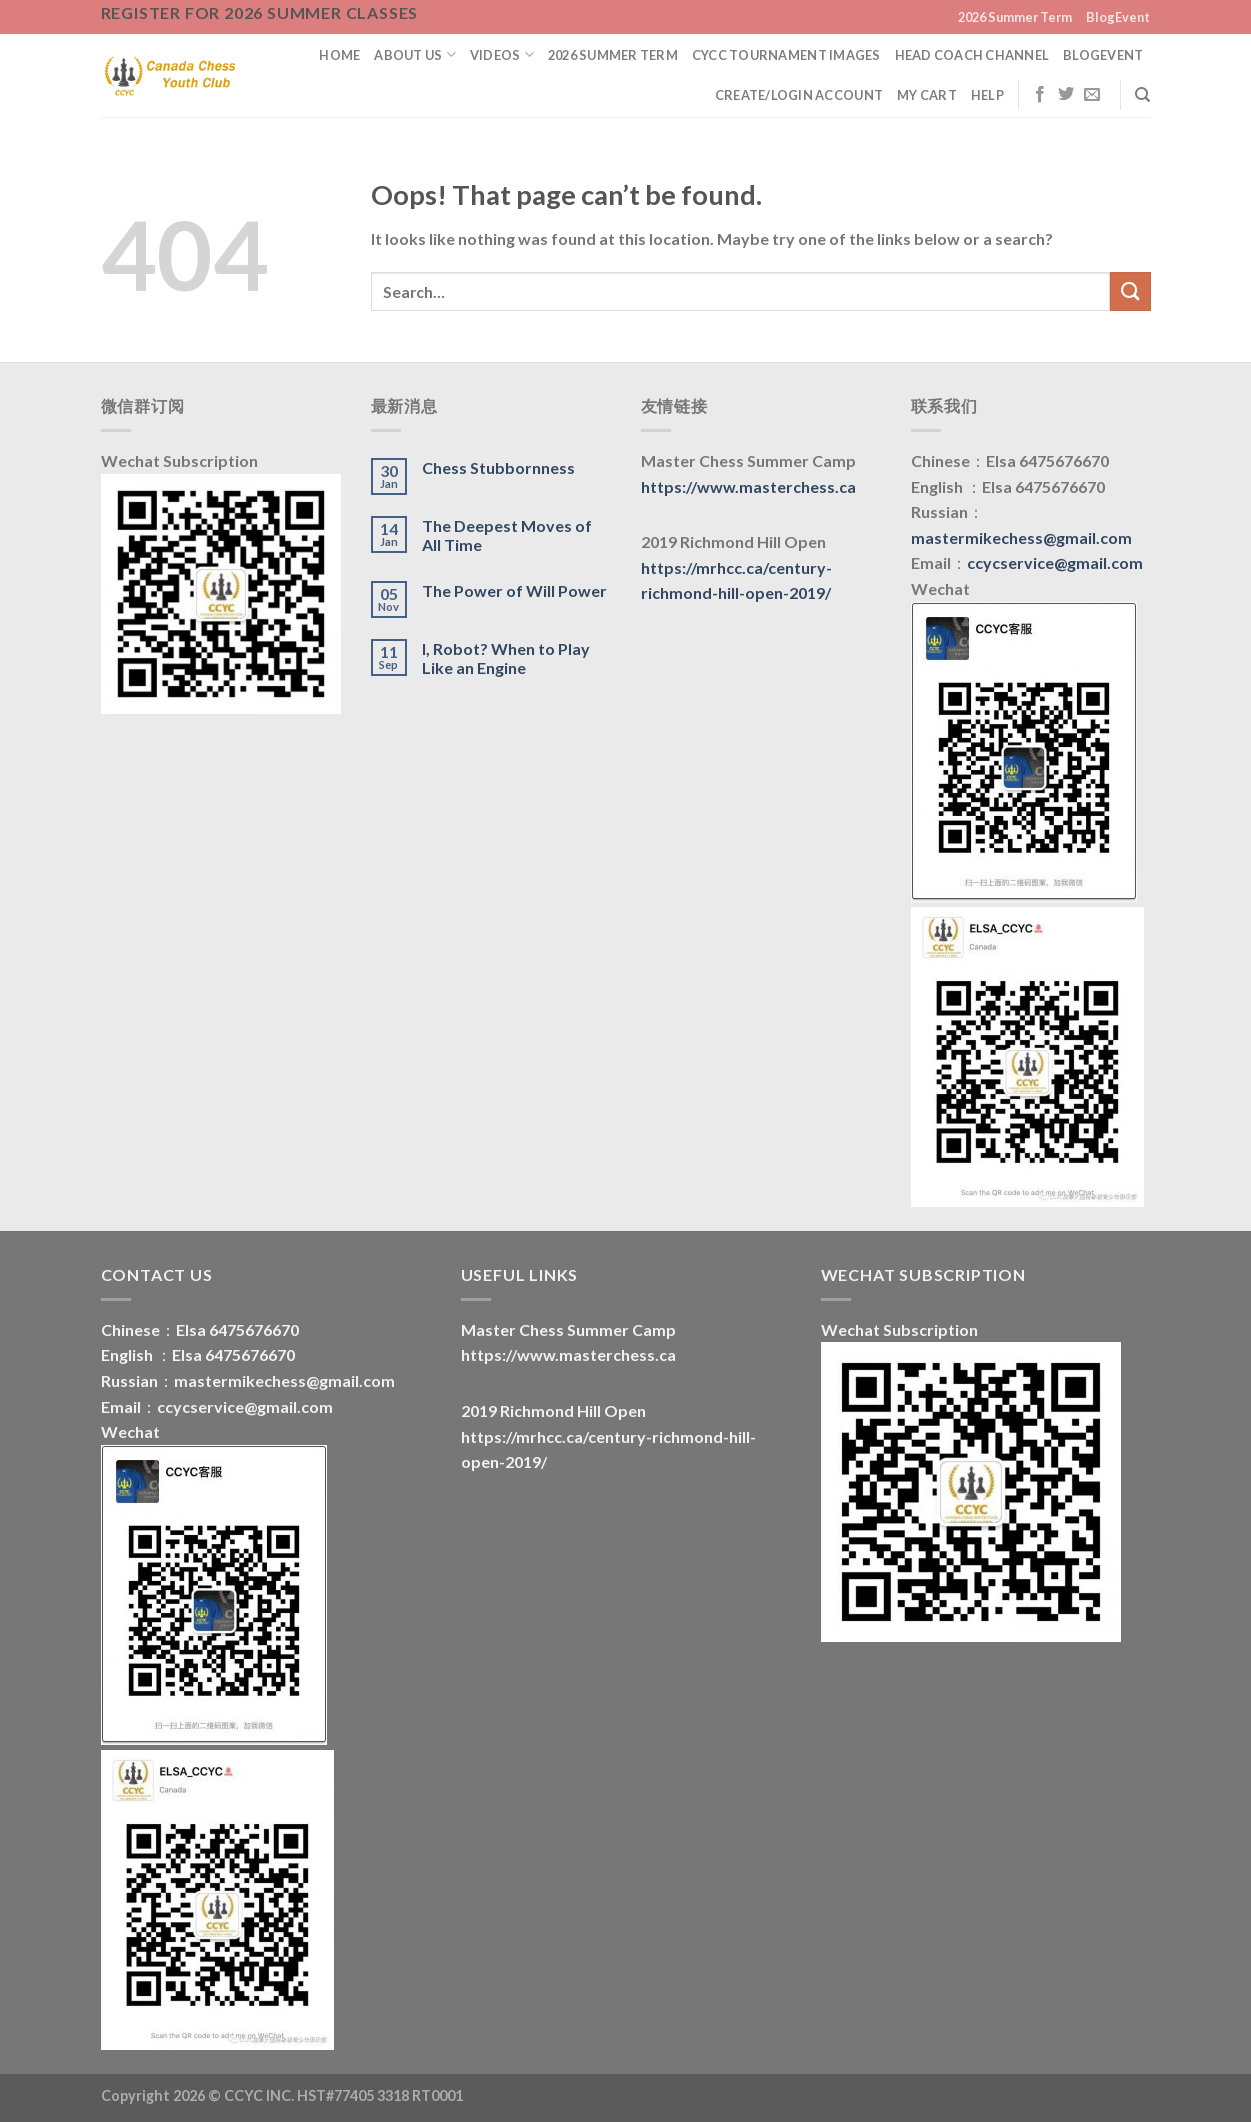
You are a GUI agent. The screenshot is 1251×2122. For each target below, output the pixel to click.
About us (415, 54)
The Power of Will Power (514, 590)
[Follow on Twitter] (1066, 95)
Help (987, 95)
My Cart (927, 95)
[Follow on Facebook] (1040, 95)
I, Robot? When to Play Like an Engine (506, 658)
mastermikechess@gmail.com (1021, 537)
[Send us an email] (1092, 95)
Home (339, 55)
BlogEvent (1118, 17)
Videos (502, 54)
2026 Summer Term (1015, 17)
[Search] (1142, 95)
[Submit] (1130, 291)
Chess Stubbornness (498, 467)
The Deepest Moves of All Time (507, 535)
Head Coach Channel (972, 55)
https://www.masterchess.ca (748, 486)
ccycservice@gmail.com (1055, 562)
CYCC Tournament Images (786, 55)
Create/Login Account (799, 95)
